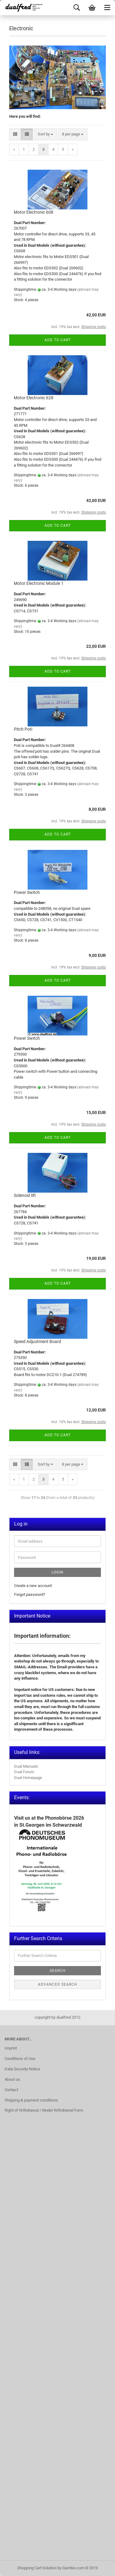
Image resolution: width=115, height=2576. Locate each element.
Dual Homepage (28, 1777)
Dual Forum (24, 1772)
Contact (11, 2089)
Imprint (11, 2048)
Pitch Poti (23, 729)
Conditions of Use (20, 2058)
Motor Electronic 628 (33, 397)
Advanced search (57, 1984)
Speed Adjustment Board (37, 1341)
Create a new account (33, 1585)
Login (57, 1572)
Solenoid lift (25, 1195)
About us (12, 2079)
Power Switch (27, 892)
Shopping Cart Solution (36, 2568)
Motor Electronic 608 (33, 212)
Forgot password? (29, 1594)
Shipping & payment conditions (31, 2100)
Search (58, 1971)
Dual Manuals (26, 1766)
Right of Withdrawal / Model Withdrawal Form (44, 2110)
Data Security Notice (22, 2069)
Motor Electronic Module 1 (38, 583)
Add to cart (57, 340)
